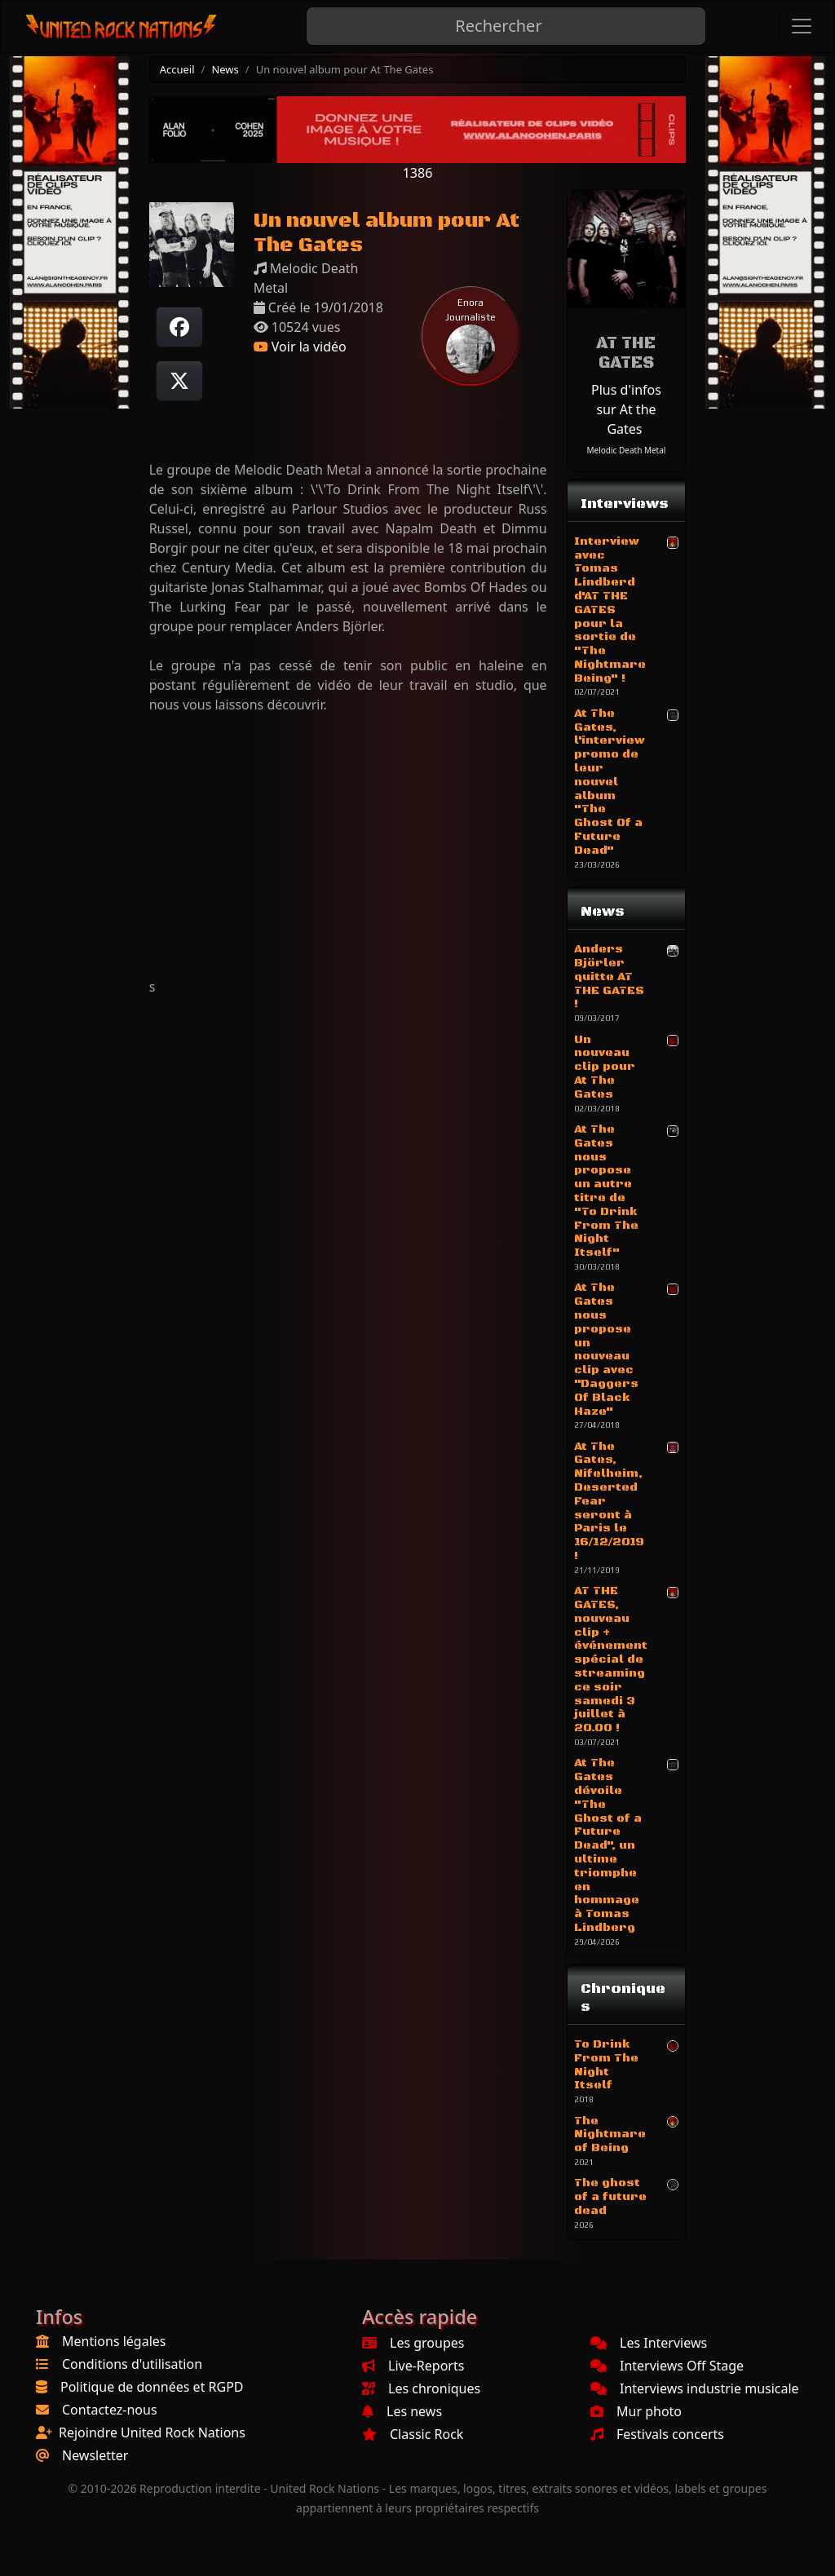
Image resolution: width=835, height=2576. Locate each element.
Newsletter (95, 2455)
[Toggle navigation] (801, 26)
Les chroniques (421, 2388)
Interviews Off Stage (667, 2366)
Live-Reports (413, 2366)
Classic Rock (412, 2434)
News (224, 69)
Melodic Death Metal (626, 450)
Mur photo (636, 2411)
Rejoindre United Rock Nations (152, 2432)
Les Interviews (648, 2343)
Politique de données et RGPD (152, 2387)
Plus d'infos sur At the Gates (626, 409)
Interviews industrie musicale (694, 2388)
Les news (402, 2411)
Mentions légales (114, 2341)
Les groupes (413, 2343)
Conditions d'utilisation (132, 2364)
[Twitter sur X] (179, 380)
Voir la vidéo (300, 347)
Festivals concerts (657, 2434)
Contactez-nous (109, 2410)
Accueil (177, 69)
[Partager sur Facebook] (179, 327)
